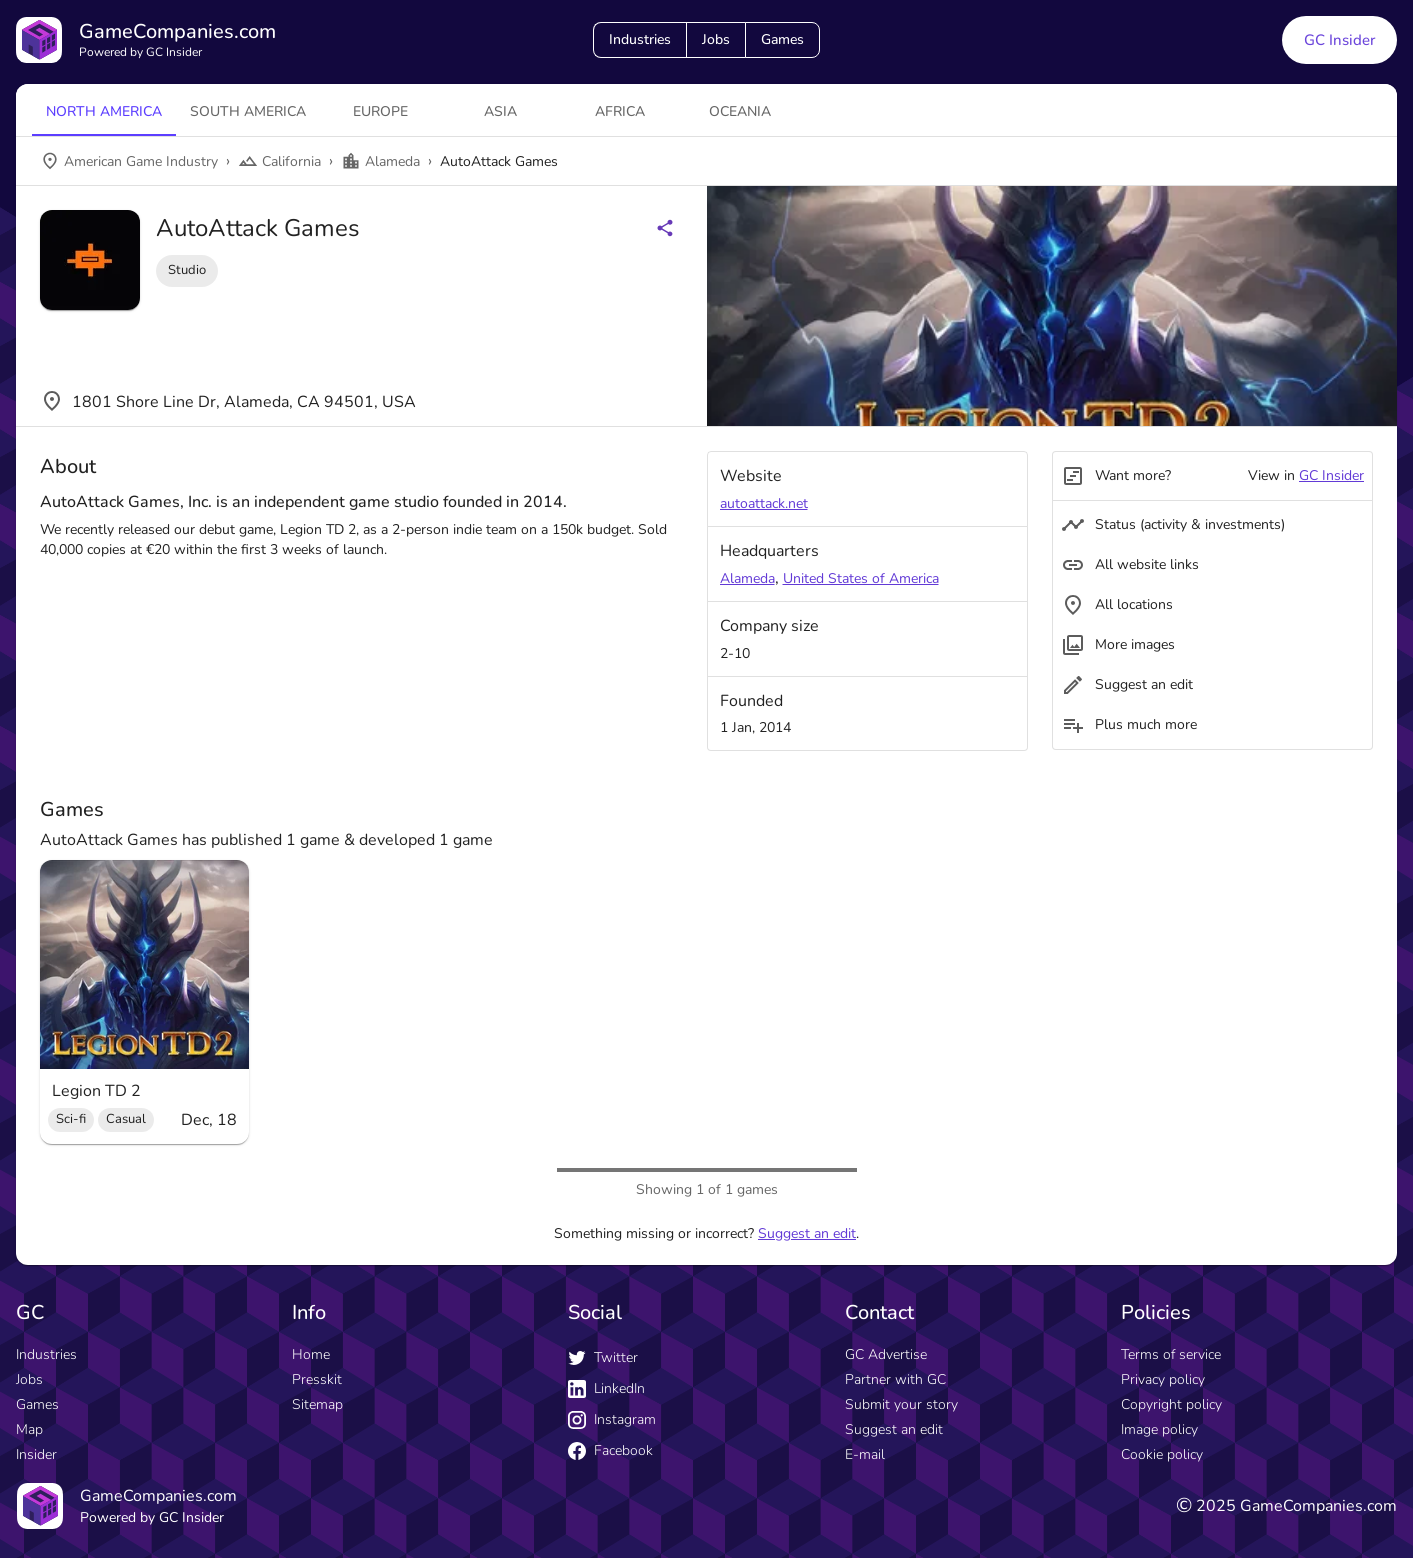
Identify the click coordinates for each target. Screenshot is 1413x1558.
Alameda (747, 578)
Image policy (1159, 1429)
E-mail (865, 1454)
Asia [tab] (500, 111)
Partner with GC (895, 1379)
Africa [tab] (620, 111)
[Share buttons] (665, 228)
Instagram (612, 1419)
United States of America (861, 578)
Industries (640, 39)
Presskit (317, 1379)
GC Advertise (886, 1354)
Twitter (603, 1357)
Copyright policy (1171, 1404)
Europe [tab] (380, 111)
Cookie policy (1162, 1454)
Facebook (610, 1450)
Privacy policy (1163, 1379)
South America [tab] (248, 111)
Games (782, 39)
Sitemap (317, 1404)
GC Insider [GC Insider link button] (1339, 40)
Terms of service (1171, 1354)
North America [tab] (104, 111)
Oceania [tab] (740, 111)
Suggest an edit (807, 1233)
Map (29, 1429)
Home (311, 1354)
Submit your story (901, 1404)
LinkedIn (606, 1388)
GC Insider (1331, 475)
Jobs (716, 39)
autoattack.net (764, 503)
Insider (36, 1454)
